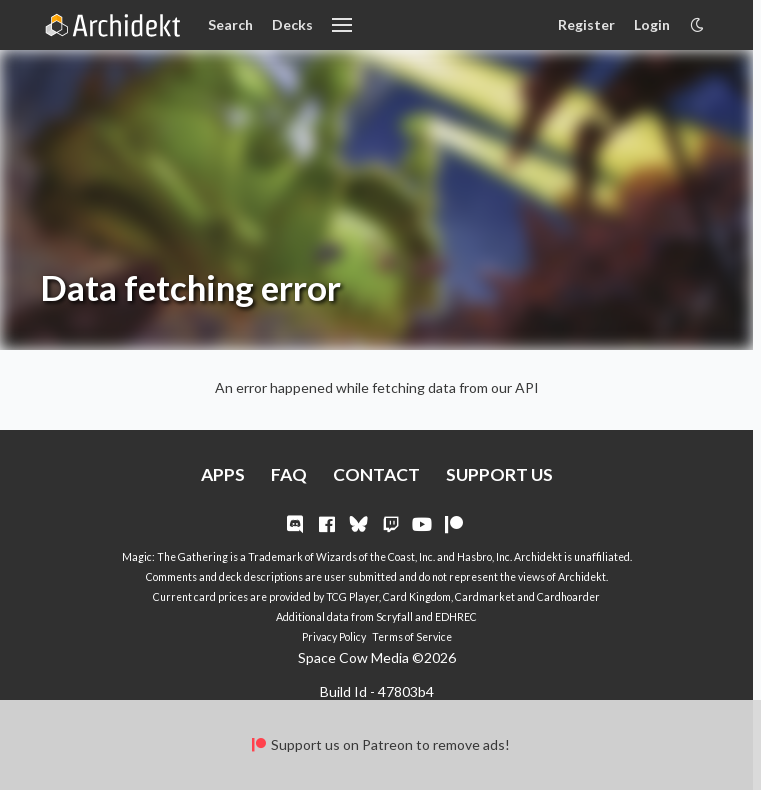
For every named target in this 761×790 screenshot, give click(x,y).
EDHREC (456, 617)
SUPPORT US (499, 474)
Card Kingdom (417, 597)
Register (586, 24)
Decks (292, 24)
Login (652, 24)
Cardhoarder (568, 597)
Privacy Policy (334, 637)
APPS (223, 474)
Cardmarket (485, 597)
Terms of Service (412, 637)
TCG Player (352, 597)
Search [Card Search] (230, 24)
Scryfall (394, 617)
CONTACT (376, 474)
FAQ (289, 474)
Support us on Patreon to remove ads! (380, 744)
